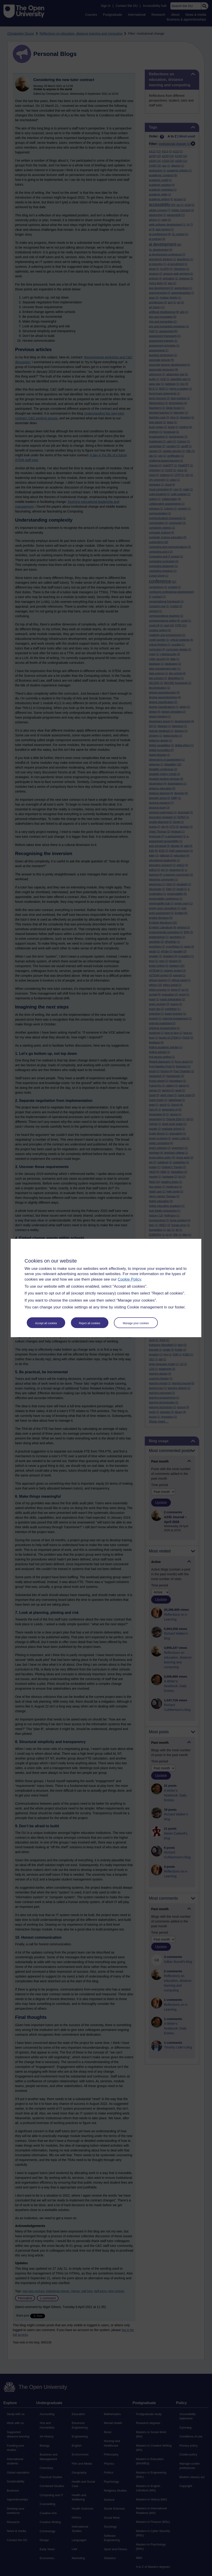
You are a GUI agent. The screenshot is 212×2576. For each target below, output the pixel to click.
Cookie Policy (129, 1279)
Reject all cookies (89, 1323)
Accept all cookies (46, 1323)
